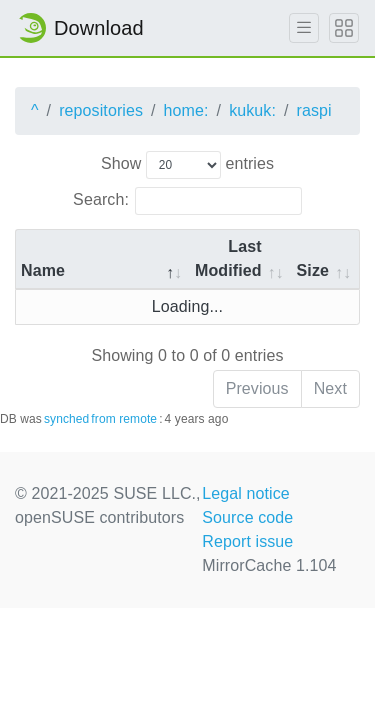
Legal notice (246, 493)
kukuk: (252, 110)
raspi (314, 110)
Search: (187, 201)
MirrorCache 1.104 (269, 565)
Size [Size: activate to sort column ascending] (313, 270)
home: (186, 110)
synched (66, 419)
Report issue (247, 541)
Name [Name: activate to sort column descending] (43, 270)
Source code (247, 517)
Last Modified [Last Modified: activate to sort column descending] (228, 258)
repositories (101, 110)
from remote (124, 419)
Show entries (187, 165)
